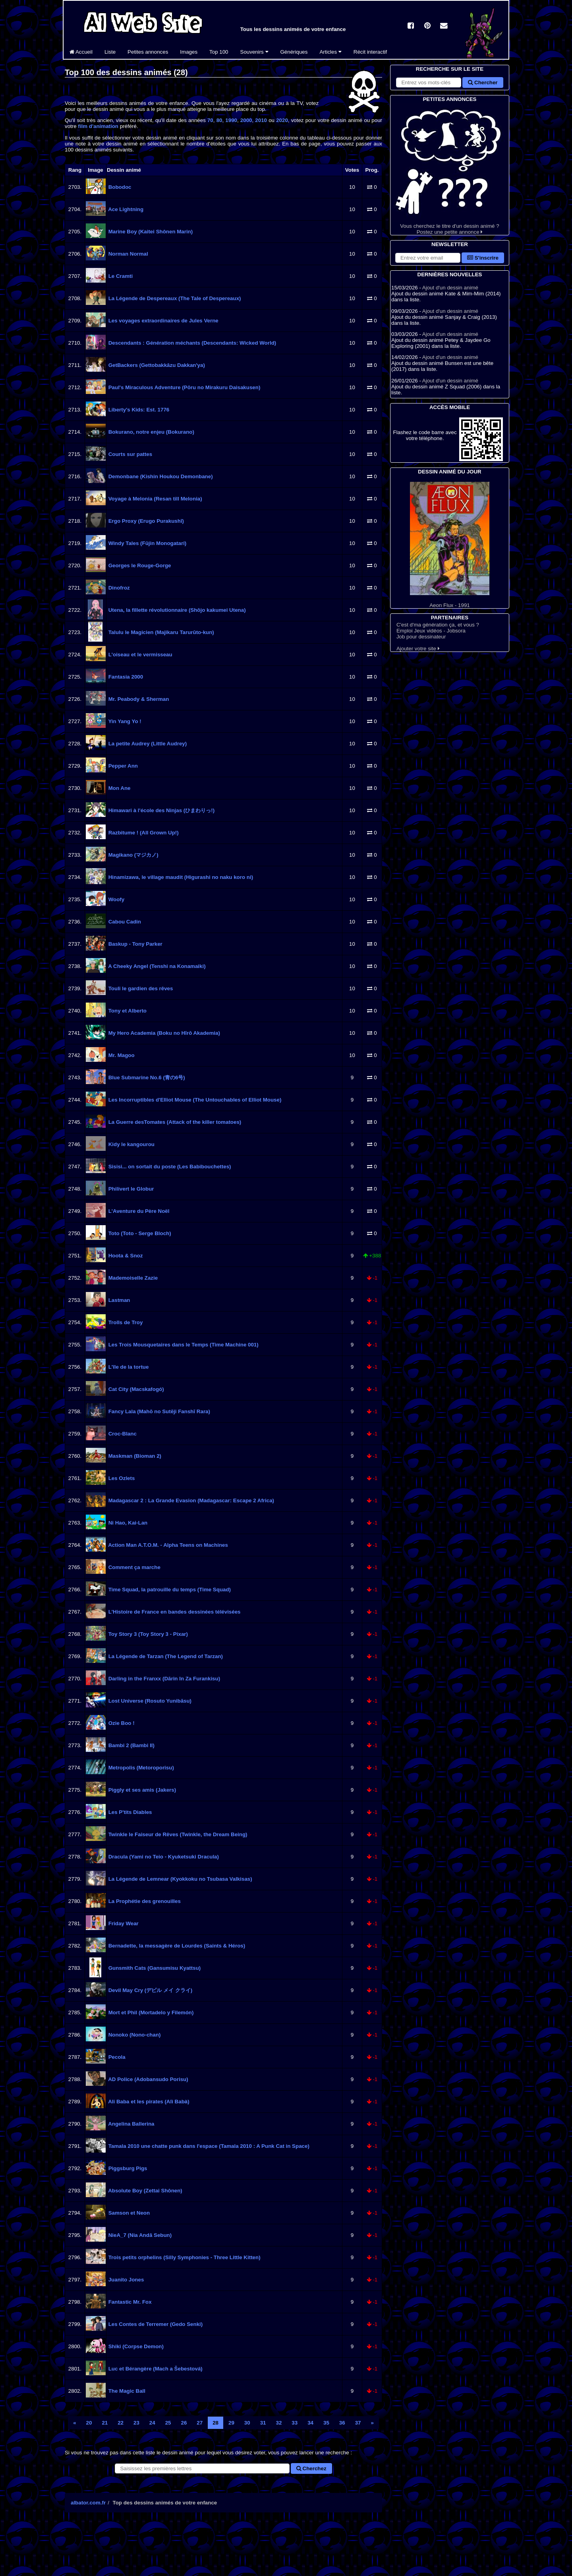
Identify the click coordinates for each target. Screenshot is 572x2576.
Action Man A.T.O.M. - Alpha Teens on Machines (167, 1545)
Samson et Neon (128, 2213)
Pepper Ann (122, 766)
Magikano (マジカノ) (132, 855)
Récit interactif (370, 52)
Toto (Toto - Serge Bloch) (139, 1233)
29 (231, 2423)
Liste (110, 52)
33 (295, 2423)
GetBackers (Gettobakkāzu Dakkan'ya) (156, 365)
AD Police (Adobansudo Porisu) (147, 2079)
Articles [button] (330, 52)
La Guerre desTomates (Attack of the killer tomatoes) (174, 1122)
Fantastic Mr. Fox (129, 2302)
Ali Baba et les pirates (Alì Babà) (148, 2102)
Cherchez (311, 2468)
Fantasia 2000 (125, 677)
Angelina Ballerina (131, 2124)
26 (184, 2423)
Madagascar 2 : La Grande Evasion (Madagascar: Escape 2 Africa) (190, 1500)
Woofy (115, 899)
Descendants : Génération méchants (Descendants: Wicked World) (191, 343)
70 (210, 120)
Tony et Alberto (127, 1011)
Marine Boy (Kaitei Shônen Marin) (150, 232)
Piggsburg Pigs (127, 2168)
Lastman (118, 1300)
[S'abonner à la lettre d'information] (427, 258)
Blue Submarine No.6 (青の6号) (146, 1077)
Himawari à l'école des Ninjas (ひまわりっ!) (160, 810)
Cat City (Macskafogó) (135, 1389)
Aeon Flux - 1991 (449, 545)
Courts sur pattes (129, 454)
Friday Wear (123, 1923)
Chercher (482, 82)
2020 (282, 120)
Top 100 (218, 52)
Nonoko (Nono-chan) (133, 2035)
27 (200, 2423)
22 (121, 2423)
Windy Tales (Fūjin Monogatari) (146, 543)
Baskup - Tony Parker (134, 944)
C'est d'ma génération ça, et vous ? (437, 625)
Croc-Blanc (122, 1434)
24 (152, 2423)
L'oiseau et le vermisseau (139, 655)
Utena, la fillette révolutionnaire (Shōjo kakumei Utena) (176, 610)
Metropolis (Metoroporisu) (140, 1768)
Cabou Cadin (124, 922)
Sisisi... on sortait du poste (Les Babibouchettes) (169, 1167)
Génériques (294, 52)
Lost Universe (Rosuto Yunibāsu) (149, 1701)
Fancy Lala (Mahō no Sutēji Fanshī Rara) (158, 1411)
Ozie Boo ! (121, 1723)
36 (342, 2423)
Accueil (81, 52)
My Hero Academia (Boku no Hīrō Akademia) (163, 1033)
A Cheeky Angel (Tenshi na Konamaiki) (156, 966)
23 (136, 2423)
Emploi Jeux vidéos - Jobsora (431, 631)
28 (215, 2423)
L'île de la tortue (128, 1367)
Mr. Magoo (121, 1055)
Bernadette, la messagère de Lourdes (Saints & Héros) (176, 1946)
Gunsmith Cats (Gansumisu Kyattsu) (154, 1968)
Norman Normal (127, 254)
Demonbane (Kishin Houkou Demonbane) (160, 476)
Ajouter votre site (418, 649)
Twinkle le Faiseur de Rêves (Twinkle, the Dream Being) (177, 1834)
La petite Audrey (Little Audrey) (147, 744)
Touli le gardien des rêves (140, 988)
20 (89, 2423)
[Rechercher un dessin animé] (202, 2468)
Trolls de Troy (125, 1322)
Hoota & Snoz (125, 1256)
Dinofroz (118, 588)
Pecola (116, 2057)
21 (105, 2423)
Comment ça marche (133, 1567)
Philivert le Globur (130, 1189)
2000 (246, 120)
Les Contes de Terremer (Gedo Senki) (155, 2324)
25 (168, 2423)
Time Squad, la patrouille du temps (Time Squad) (169, 1590)
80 (219, 120)
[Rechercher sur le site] (428, 82)
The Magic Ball (126, 2391)
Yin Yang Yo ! (124, 721)
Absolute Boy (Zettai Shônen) (144, 2191)
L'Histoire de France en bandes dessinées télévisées (174, 1612)
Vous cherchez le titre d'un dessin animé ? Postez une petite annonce (449, 169)
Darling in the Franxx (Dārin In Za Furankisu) (163, 1679)
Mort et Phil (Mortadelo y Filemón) (150, 2012)
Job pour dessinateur (421, 637)
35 (326, 2423)
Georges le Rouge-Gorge (139, 565)
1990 (231, 120)
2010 (261, 120)
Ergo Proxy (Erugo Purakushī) (145, 521)
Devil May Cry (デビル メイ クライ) (149, 1990)
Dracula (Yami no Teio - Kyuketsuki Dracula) (163, 1857)
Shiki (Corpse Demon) (135, 2346)
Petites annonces (148, 52)
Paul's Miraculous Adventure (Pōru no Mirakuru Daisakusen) (183, 387)
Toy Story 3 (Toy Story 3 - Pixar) (147, 1634)
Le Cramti (120, 276)
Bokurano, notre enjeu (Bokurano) (150, 432)
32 (279, 2423)
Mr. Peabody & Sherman (138, 699)
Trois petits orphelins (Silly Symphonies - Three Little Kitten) (184, 2257)
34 (310, 2423)
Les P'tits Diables (129, 1812)
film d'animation (98, 126)
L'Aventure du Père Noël (138, 1211)
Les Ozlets (121, 1478)
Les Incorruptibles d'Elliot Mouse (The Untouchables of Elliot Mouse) (194, 1100)
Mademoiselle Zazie (132, 1278)
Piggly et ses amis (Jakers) (141, 1790)
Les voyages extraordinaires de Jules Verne (162, 321)
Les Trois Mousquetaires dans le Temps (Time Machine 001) (183, 1345)
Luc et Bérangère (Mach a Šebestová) (155, 2369)
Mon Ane (118, 788)
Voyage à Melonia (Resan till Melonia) (154, 499)
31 (263, 2423)
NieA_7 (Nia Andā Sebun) (139, 2235)
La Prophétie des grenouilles (144, 1901)
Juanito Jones (125, 2280)
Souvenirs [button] (254, 52)
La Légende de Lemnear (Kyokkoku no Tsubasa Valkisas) (179, 1879)
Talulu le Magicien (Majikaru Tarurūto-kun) (160, 632)
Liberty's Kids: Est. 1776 (138, 410)
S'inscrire (483, 258)
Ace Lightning (125, 209)
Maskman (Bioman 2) (134, 1456)
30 (247, 2423)
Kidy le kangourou (131, 1144)
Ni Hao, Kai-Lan (127, 1523)
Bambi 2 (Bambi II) (131, 1745)
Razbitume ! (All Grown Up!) (143, 833)
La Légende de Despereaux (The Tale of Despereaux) (174, 298)
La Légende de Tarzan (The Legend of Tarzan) (165, 1656)
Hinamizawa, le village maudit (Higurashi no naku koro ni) (180, 877)
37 (358, 2423)
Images (188, 52)
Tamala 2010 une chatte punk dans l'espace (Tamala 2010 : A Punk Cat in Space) (208, 2146)
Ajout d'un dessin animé (450, 288)
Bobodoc (119, 187)
